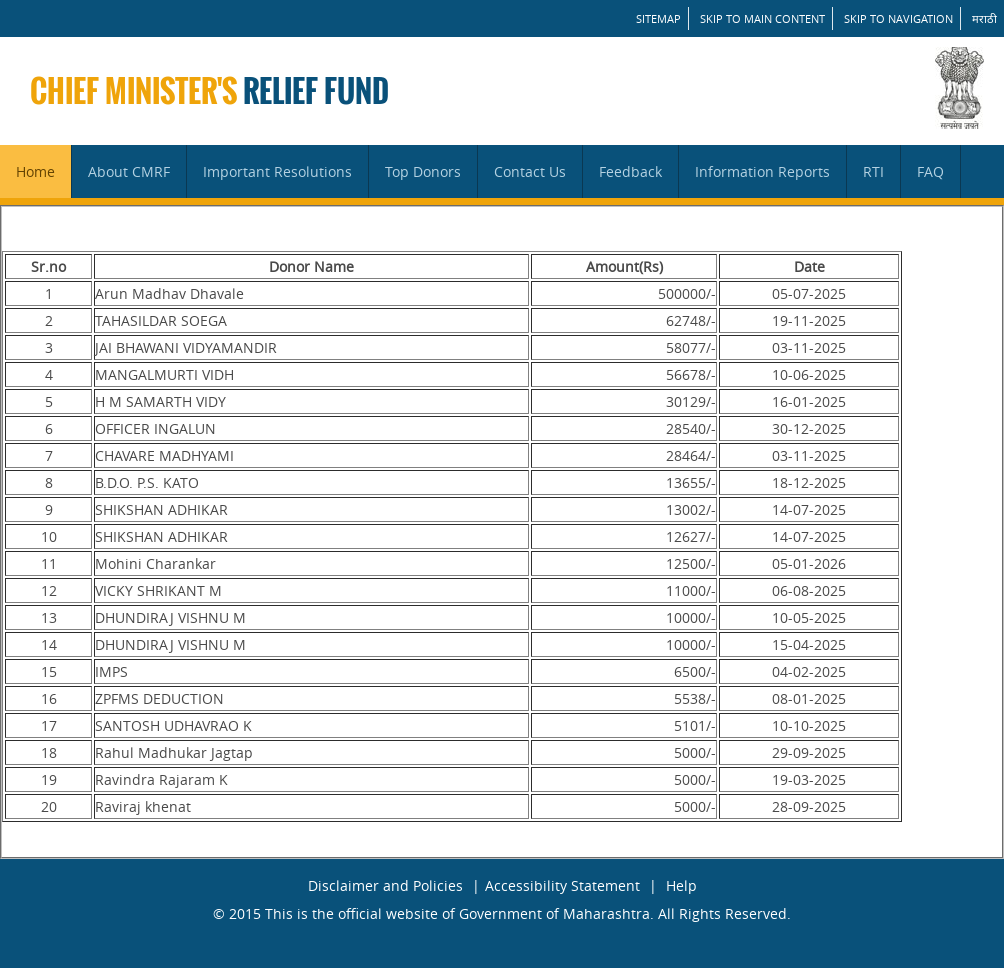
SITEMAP (658, 18)
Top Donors (423, 171)
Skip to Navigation (898, 18)
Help (681, 885)
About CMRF (129, 171)
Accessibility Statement (562, 885)
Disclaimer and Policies (385, 885)
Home (35, 171)
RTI (873, 171)
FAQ (930, 171)
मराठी (984, 18)
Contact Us (530, 171)
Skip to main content (762, 18)
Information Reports (762, 171)
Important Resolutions (277, 171)
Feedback (630, 171)
